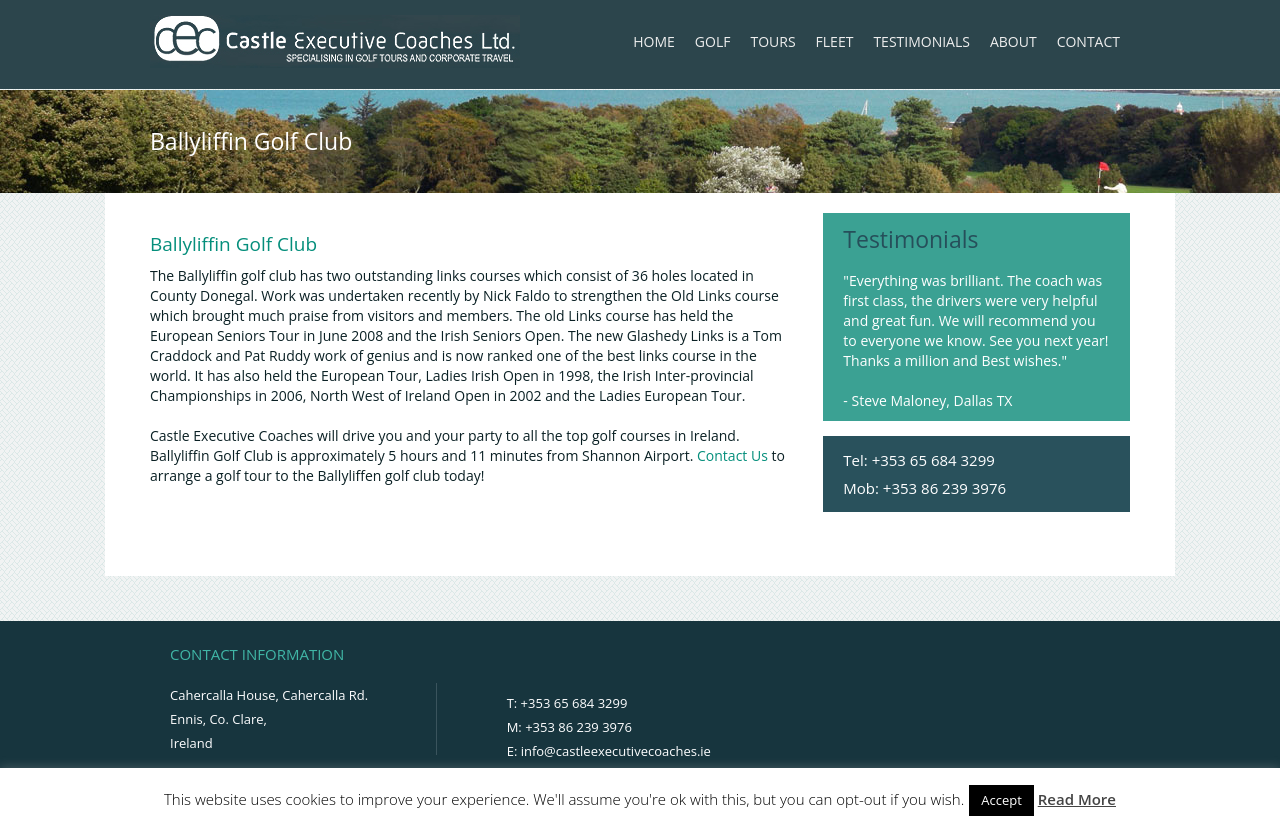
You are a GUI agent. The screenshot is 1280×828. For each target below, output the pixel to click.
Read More (1077, 799)
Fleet (835, 41)
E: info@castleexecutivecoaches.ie (609, 751)
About (1013, 41)
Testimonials (921, 41)
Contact (1088, 41)
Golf (713, 41)
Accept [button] (1001, 800)
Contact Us (732, 455)
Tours (772, 41)
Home (654, 41)
